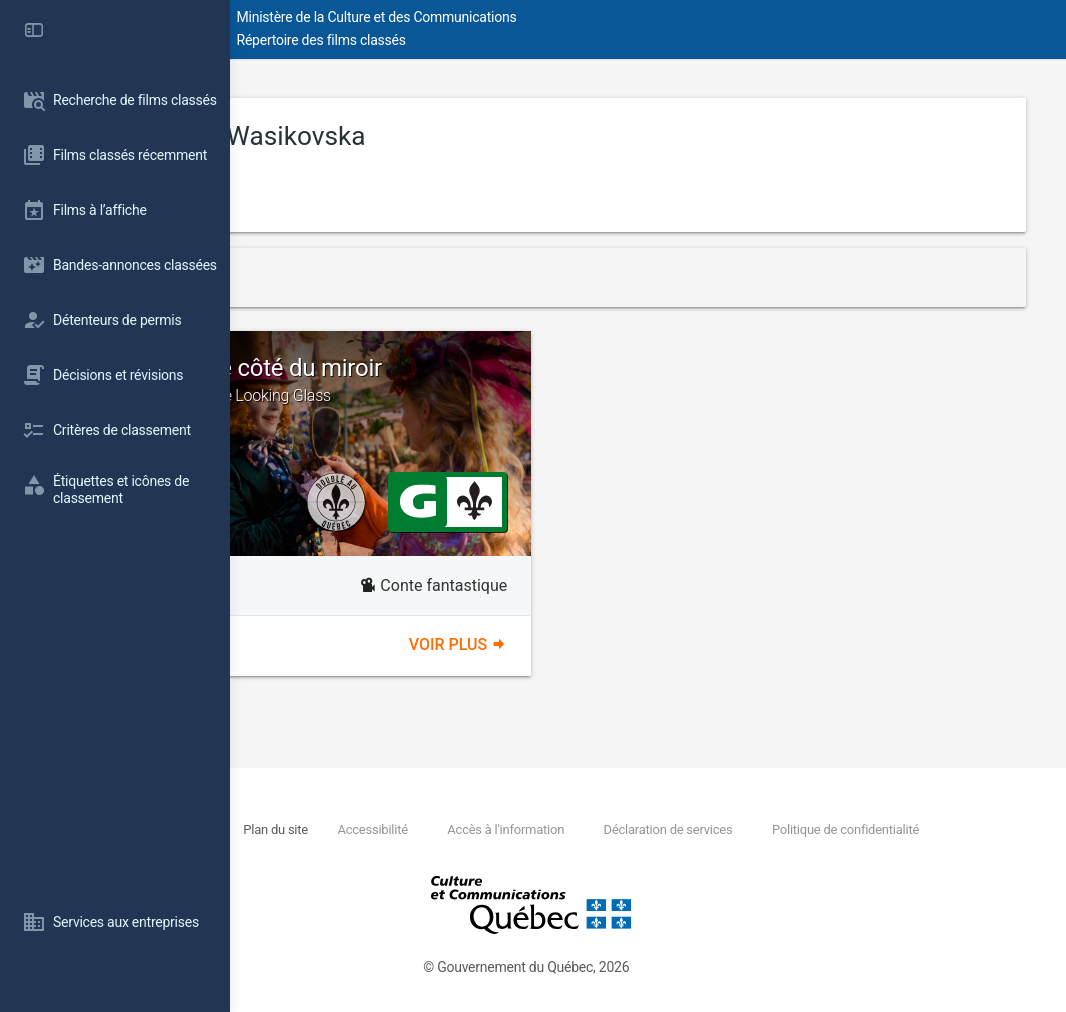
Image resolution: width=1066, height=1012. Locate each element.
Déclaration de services (876, 829)
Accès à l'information (709, 829)
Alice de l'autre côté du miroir (454, 380)
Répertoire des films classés (534, 40)
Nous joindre (381, 829)
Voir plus (565, 644)
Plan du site (471, 829)
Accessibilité (573, 829)
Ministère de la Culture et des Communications (590, 17)
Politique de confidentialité (429, 852)
